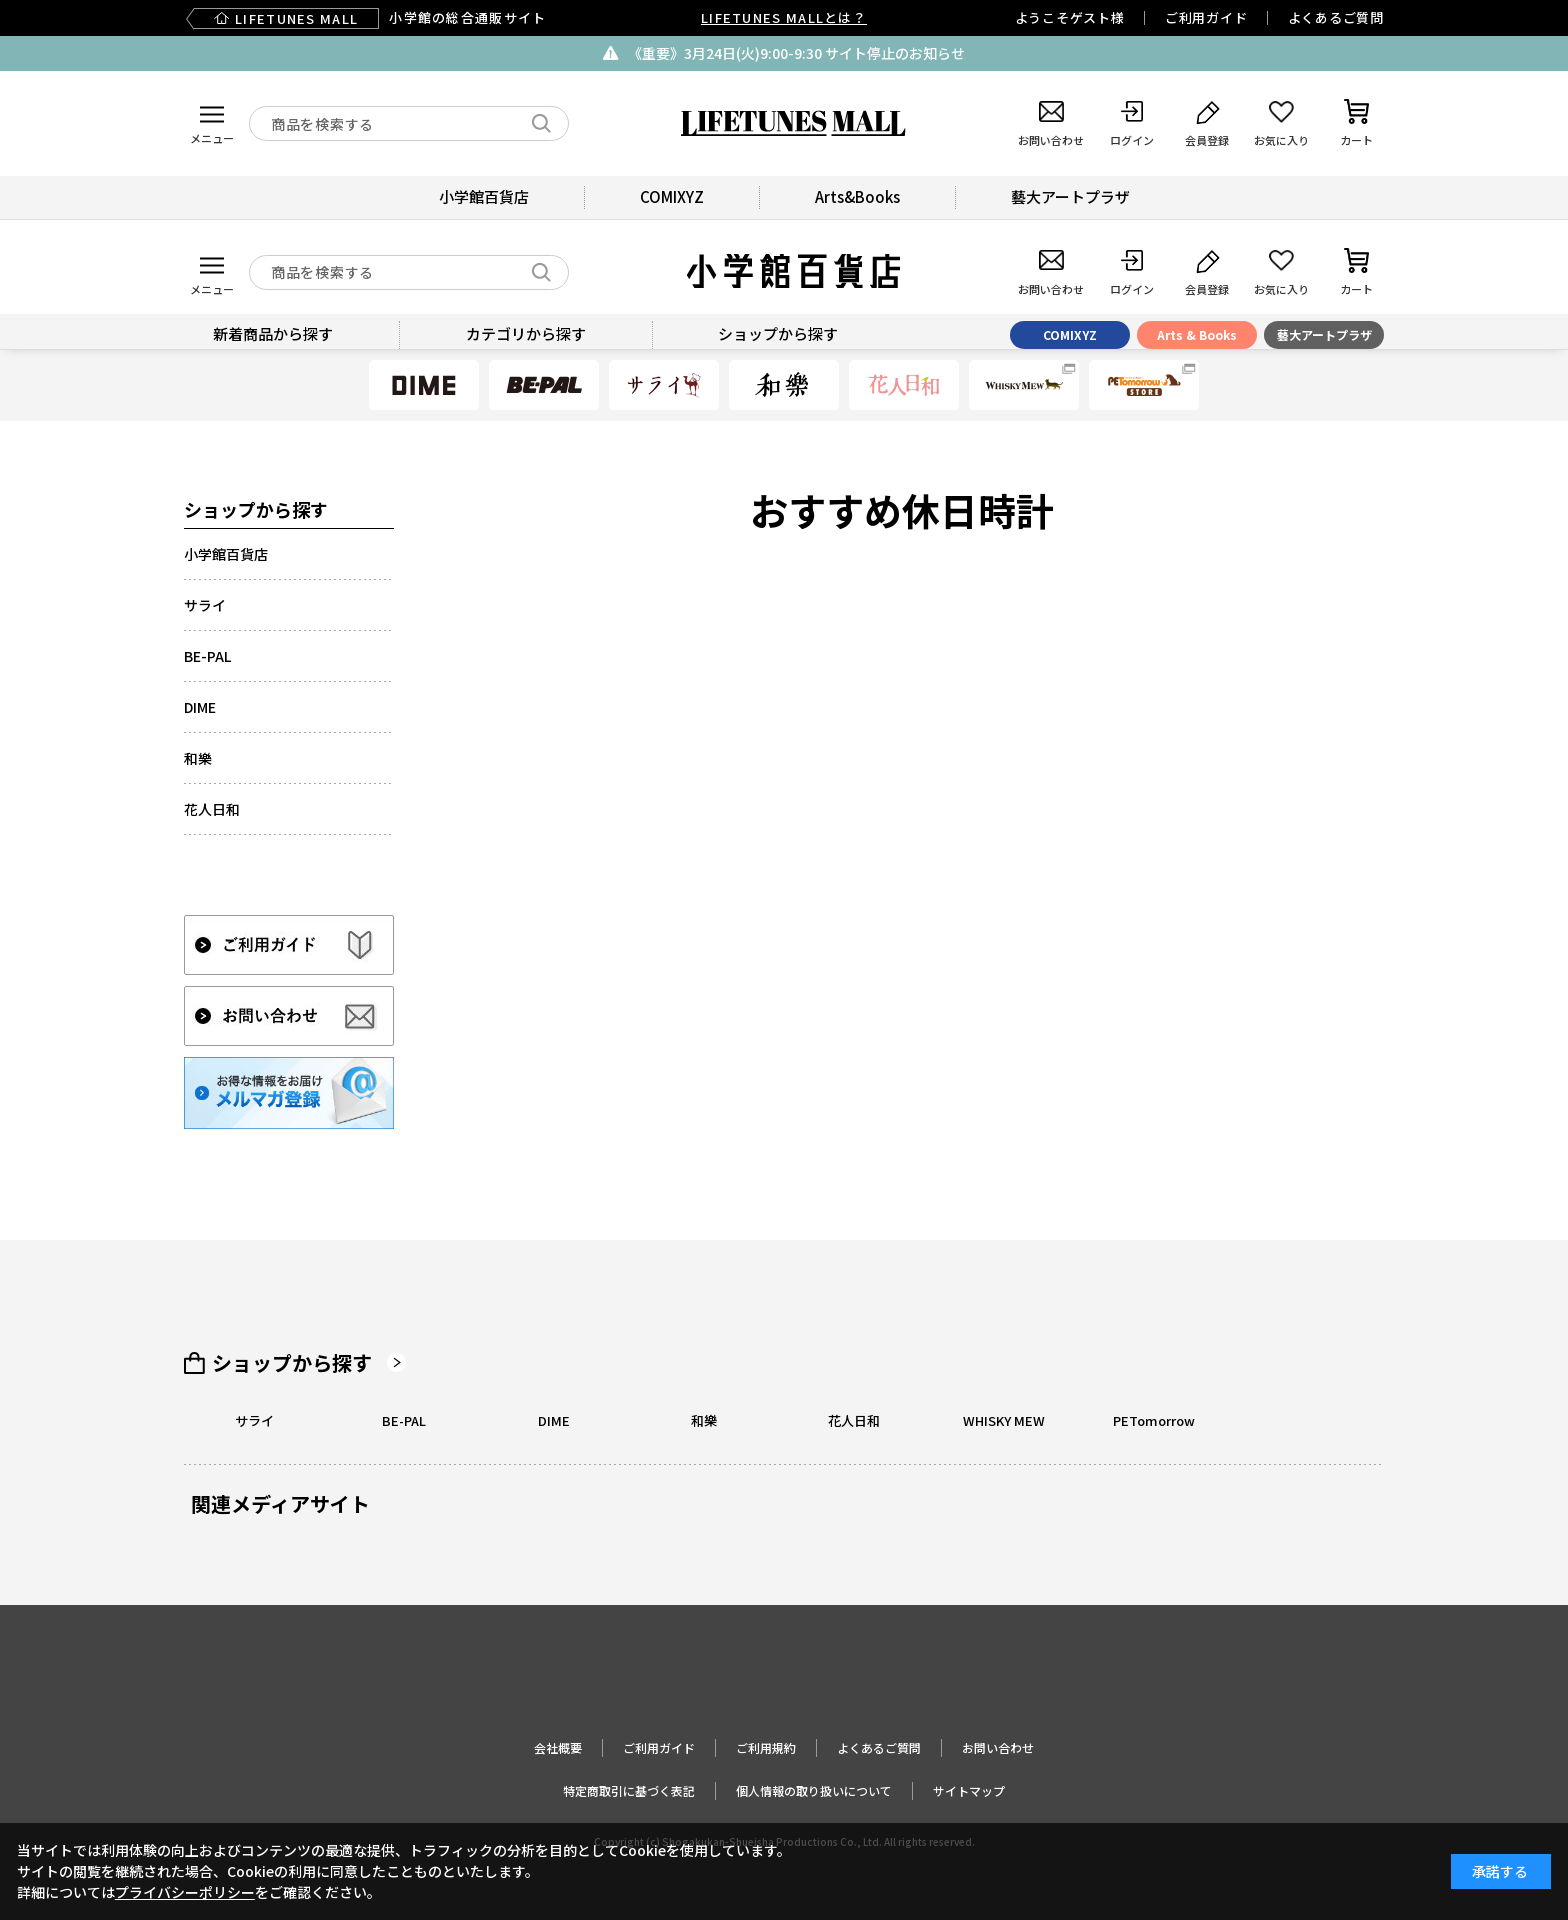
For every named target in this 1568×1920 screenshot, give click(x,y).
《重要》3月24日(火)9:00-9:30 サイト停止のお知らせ (796, 53)
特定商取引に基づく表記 (629, 1790)
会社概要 (558, 1747)
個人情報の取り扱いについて (814, 1790)
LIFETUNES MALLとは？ (784, 17)
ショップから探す (292, 1363)
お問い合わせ (998, 1747)
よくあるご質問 (1336, 17)
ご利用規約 (766, 1747)
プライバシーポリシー (185, 1892)
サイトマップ (969, 1790)
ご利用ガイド (1206, 17)
